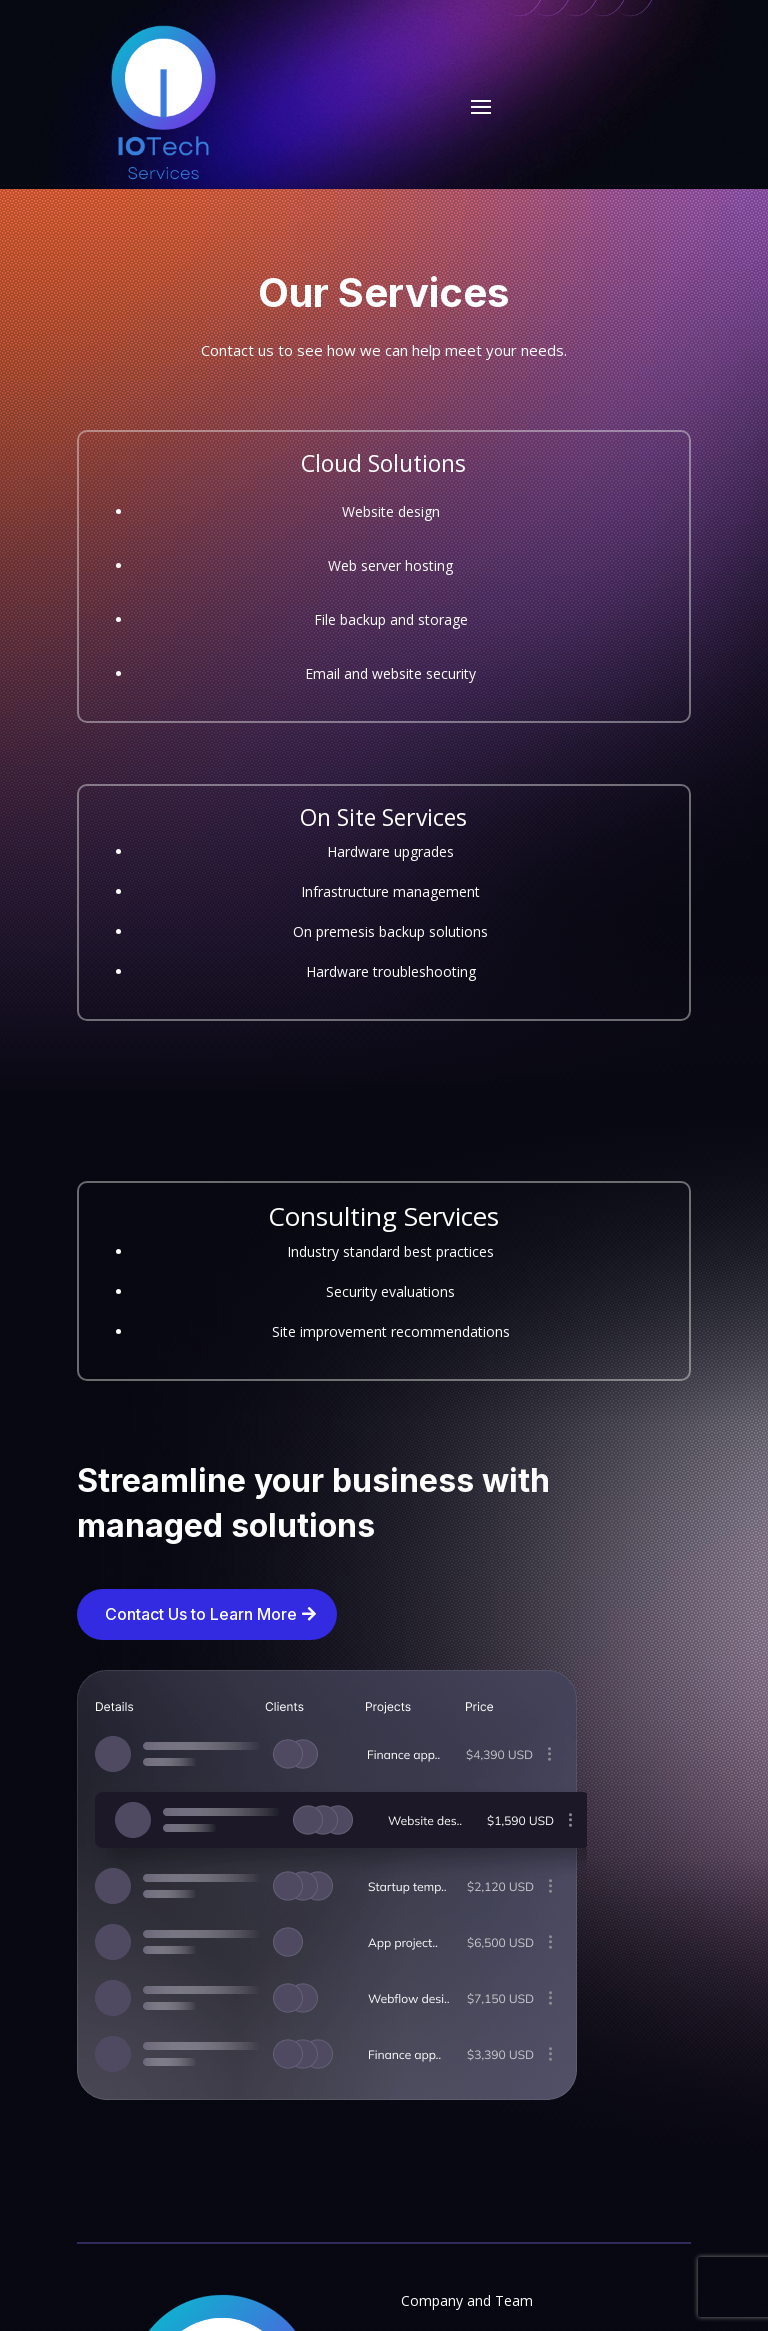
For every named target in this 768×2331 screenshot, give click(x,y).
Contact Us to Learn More (201, 1614)
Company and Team (467, 2300)
